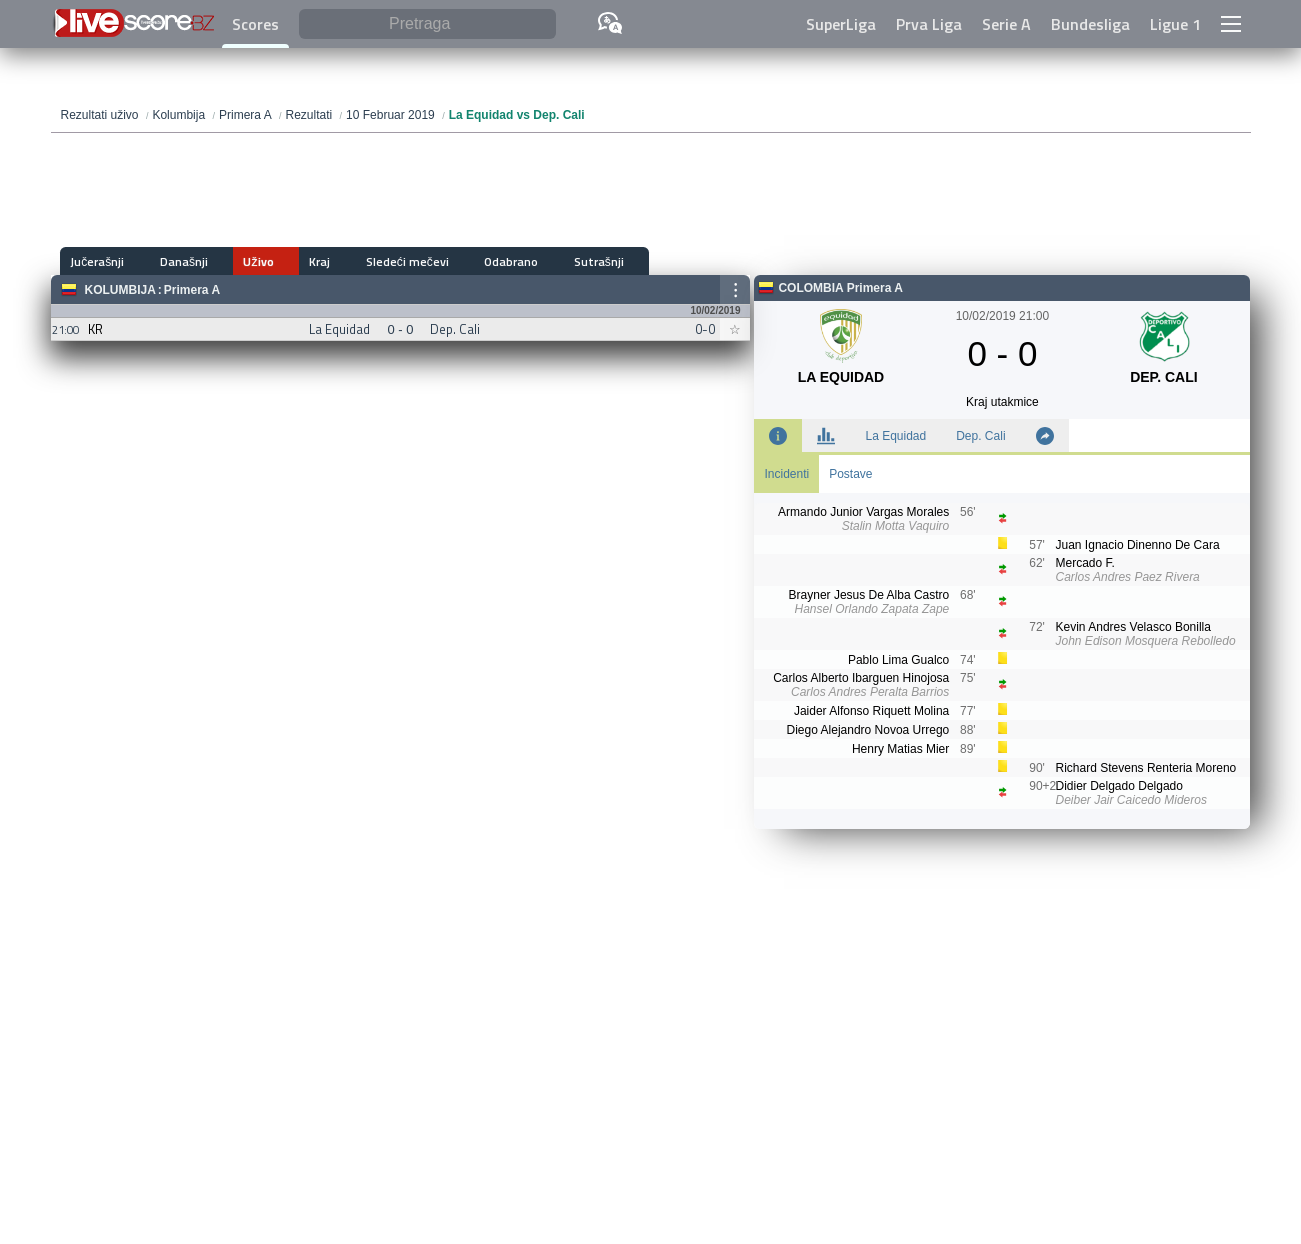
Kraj (273, 261)
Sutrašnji (506, 261)
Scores (255, 24)
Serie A (1006, 24)
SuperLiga (841, 24)
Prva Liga (929, 24)
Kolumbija (120, 290)
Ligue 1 (1175, 24)
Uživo (228, 261)
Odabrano (434, 261)
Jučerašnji (98, 261)
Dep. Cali (980, 436)
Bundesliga (1090, 24)
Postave (850, 474)
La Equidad (895, 436)
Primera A (192, 290)
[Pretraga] (427, 24)
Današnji (169, 261)
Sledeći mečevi (345, 261)
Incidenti (786, 474)
